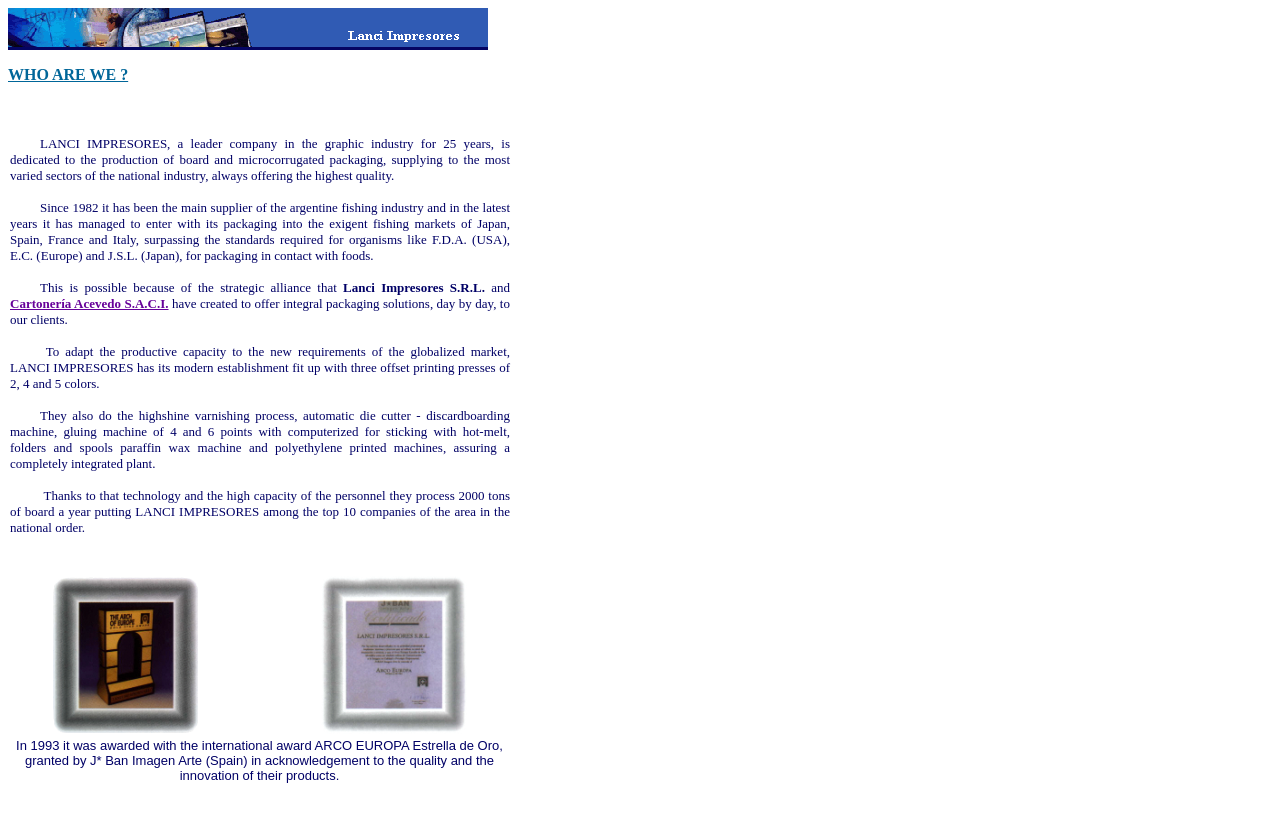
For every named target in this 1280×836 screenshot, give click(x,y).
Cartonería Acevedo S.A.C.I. (89, 303)
